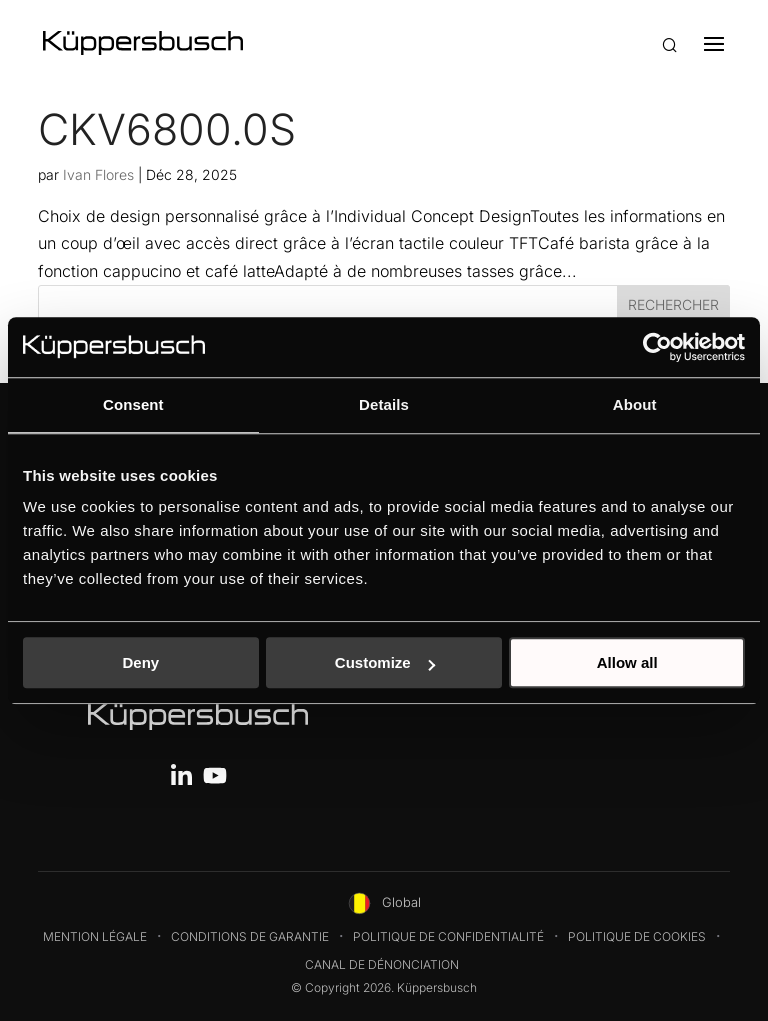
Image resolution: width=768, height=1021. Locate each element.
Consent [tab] (133, 404)
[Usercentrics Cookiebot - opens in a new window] (657, 347)
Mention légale (95, 936)
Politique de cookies (637, 936)
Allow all (627, 662)
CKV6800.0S (167, 129)
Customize (385, 662)
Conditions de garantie (250, 936)
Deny (140, 662)
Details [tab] (384, 404)
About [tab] (635, 404)
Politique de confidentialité (448, 936)
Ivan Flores (98, 174)
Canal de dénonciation (382, 964)
